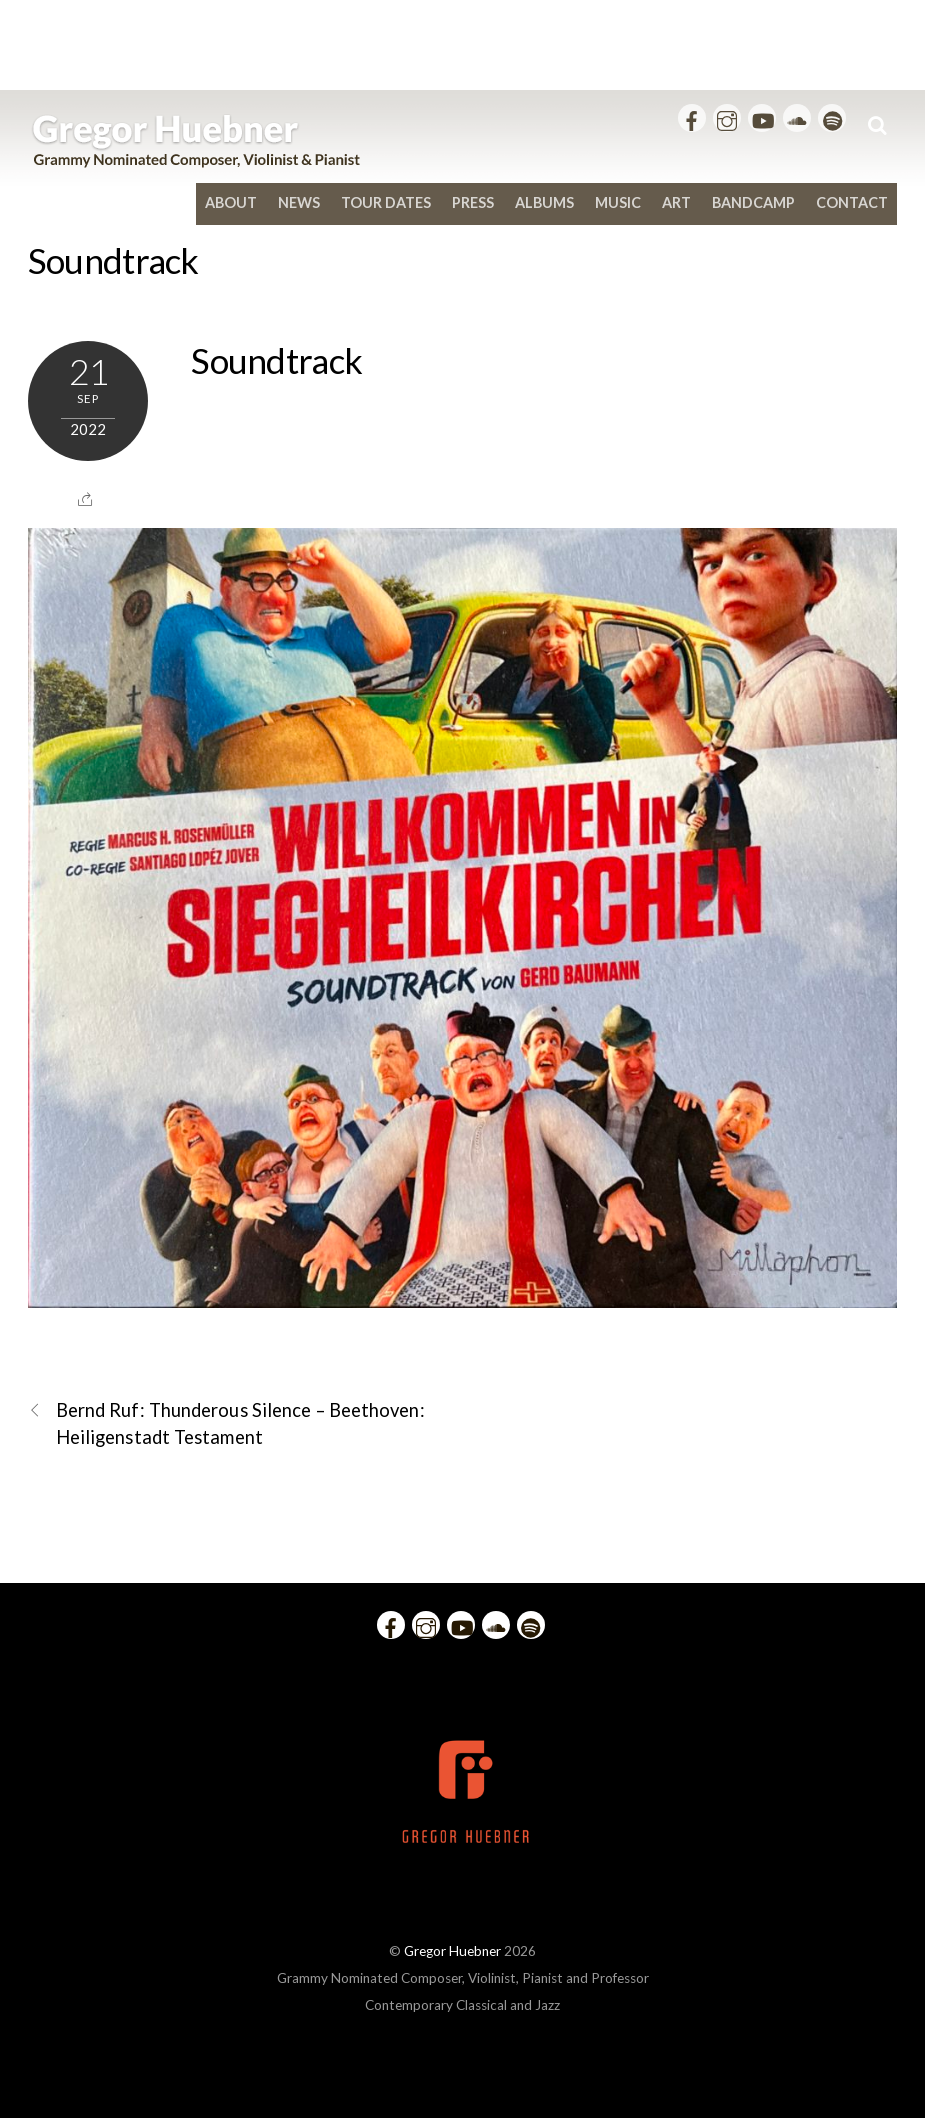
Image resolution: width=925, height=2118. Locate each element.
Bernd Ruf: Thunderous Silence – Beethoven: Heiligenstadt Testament (226, 1422)
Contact (852, 202)
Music (618, 202)
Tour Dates (386, 202)
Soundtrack (113, 260)
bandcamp (753, 202)
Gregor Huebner (452, 1951)
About (231, 202)
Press (473, 202)
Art (676, 202)
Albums (544, 202)
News (299, 202)
